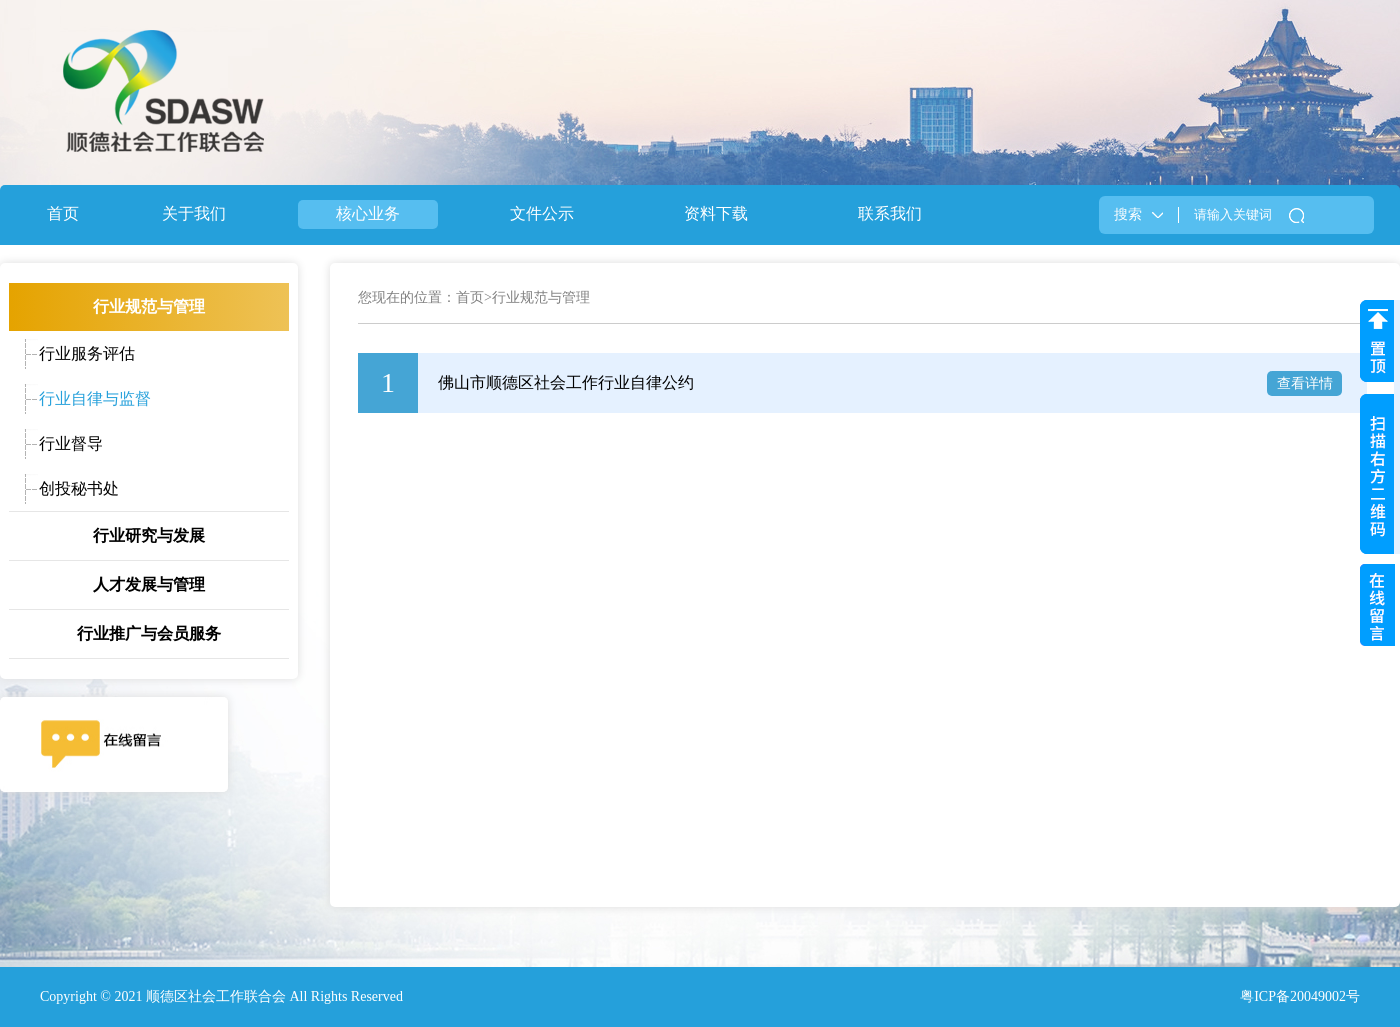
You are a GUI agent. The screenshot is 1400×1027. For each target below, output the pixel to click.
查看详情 (1305, 383)
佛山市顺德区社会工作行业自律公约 (566, 382)
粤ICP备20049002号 (1300, 996)
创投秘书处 (79, 488)
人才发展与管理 (149, 584)
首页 (470, 297)
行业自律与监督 (95, 398)
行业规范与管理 (149, 306)
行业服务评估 (87, 353)
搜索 (1128, 214)
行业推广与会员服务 (149, 633)
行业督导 (71, 443)
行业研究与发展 (149, 535)
